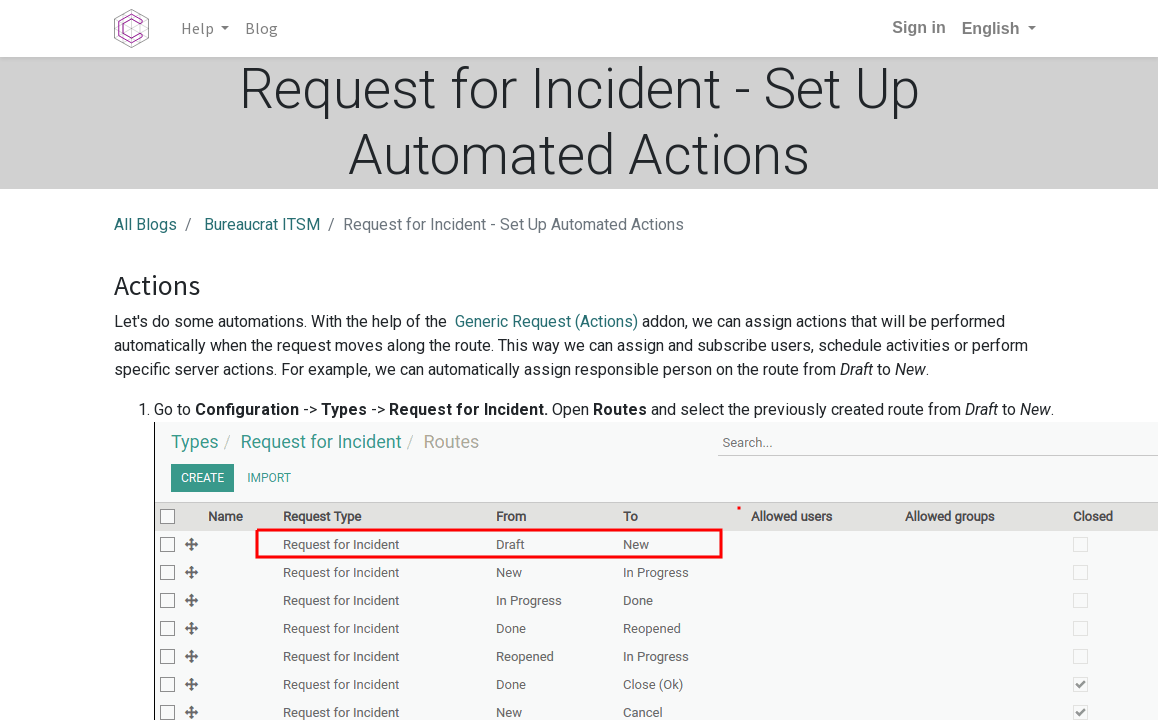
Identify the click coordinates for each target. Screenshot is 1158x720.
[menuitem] (261, 28)
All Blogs (145, 224)
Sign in (918, 27)
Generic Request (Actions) (546, 321)
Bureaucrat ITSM (262, 224)
